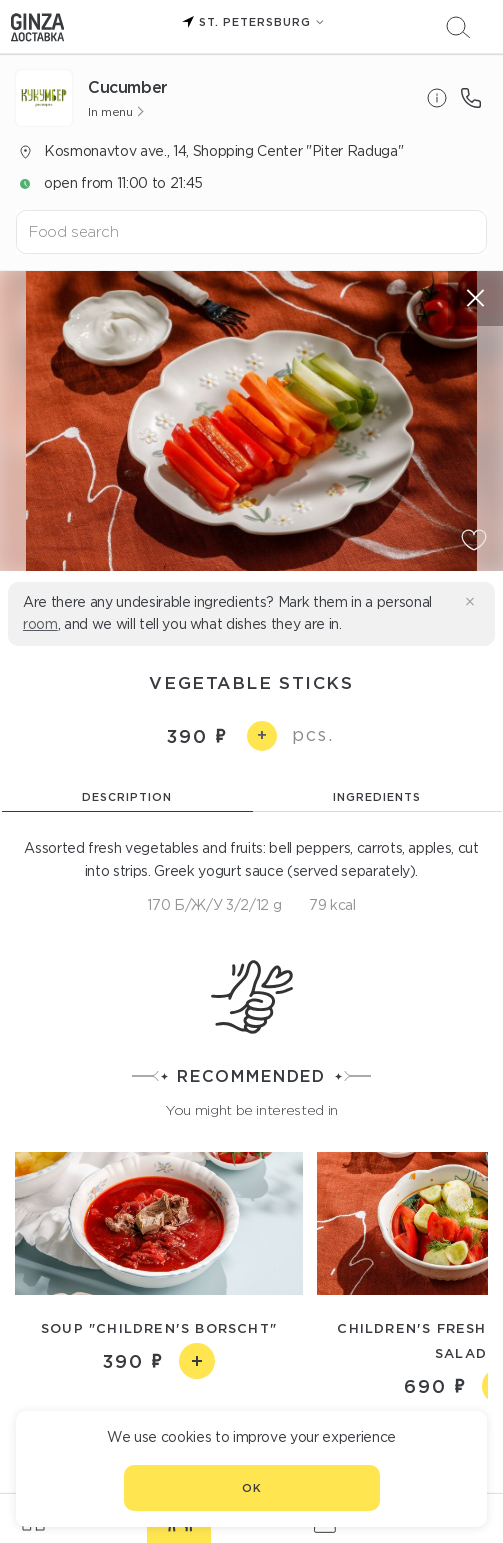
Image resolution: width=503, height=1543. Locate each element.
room (40, 624)
